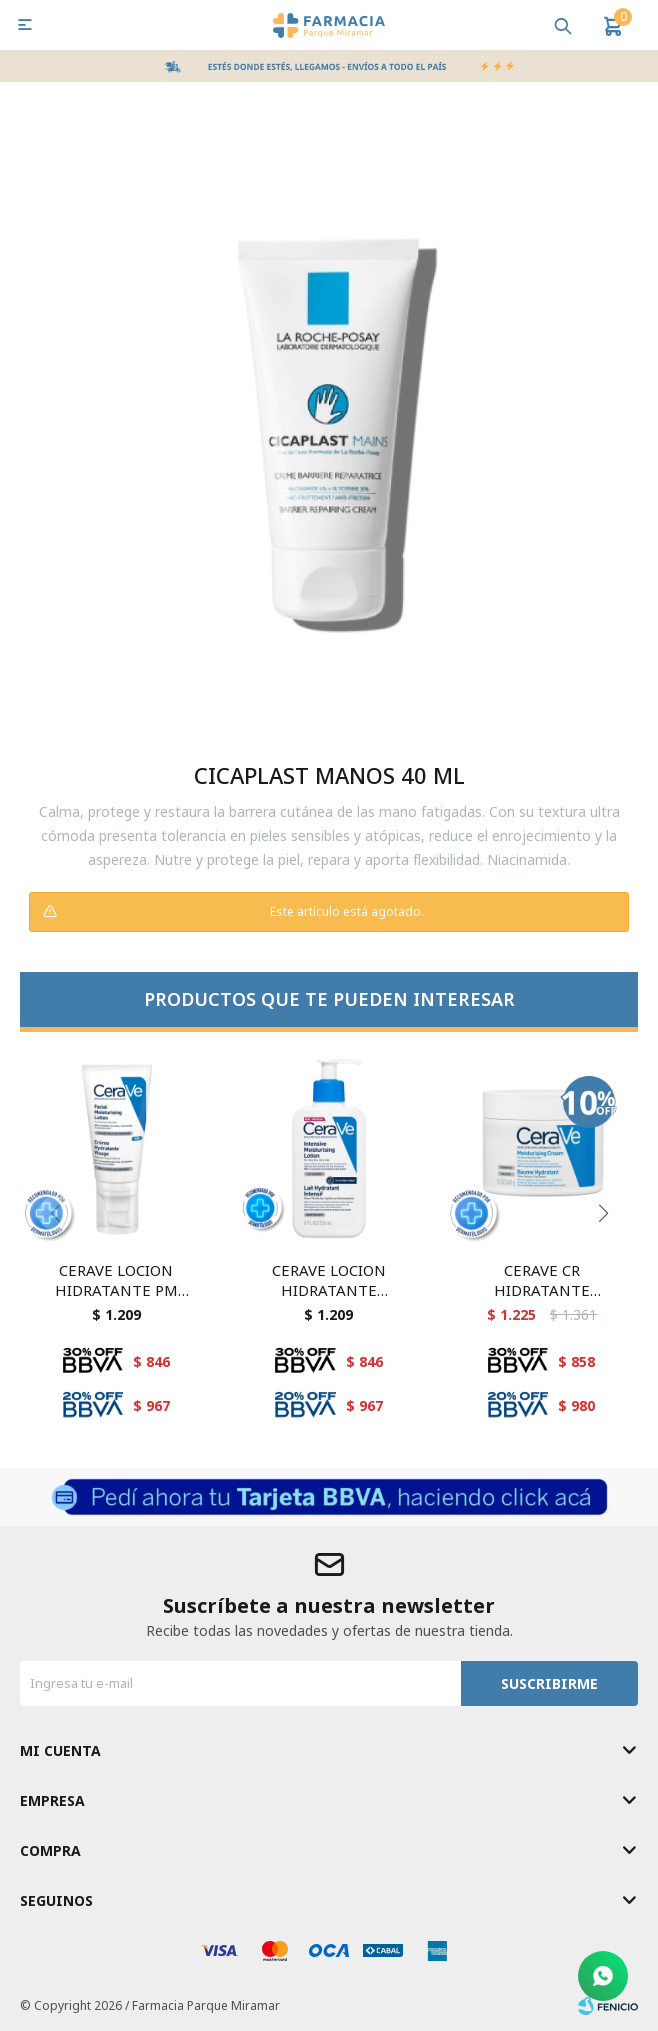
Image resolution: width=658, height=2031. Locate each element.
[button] (603, 1213)
